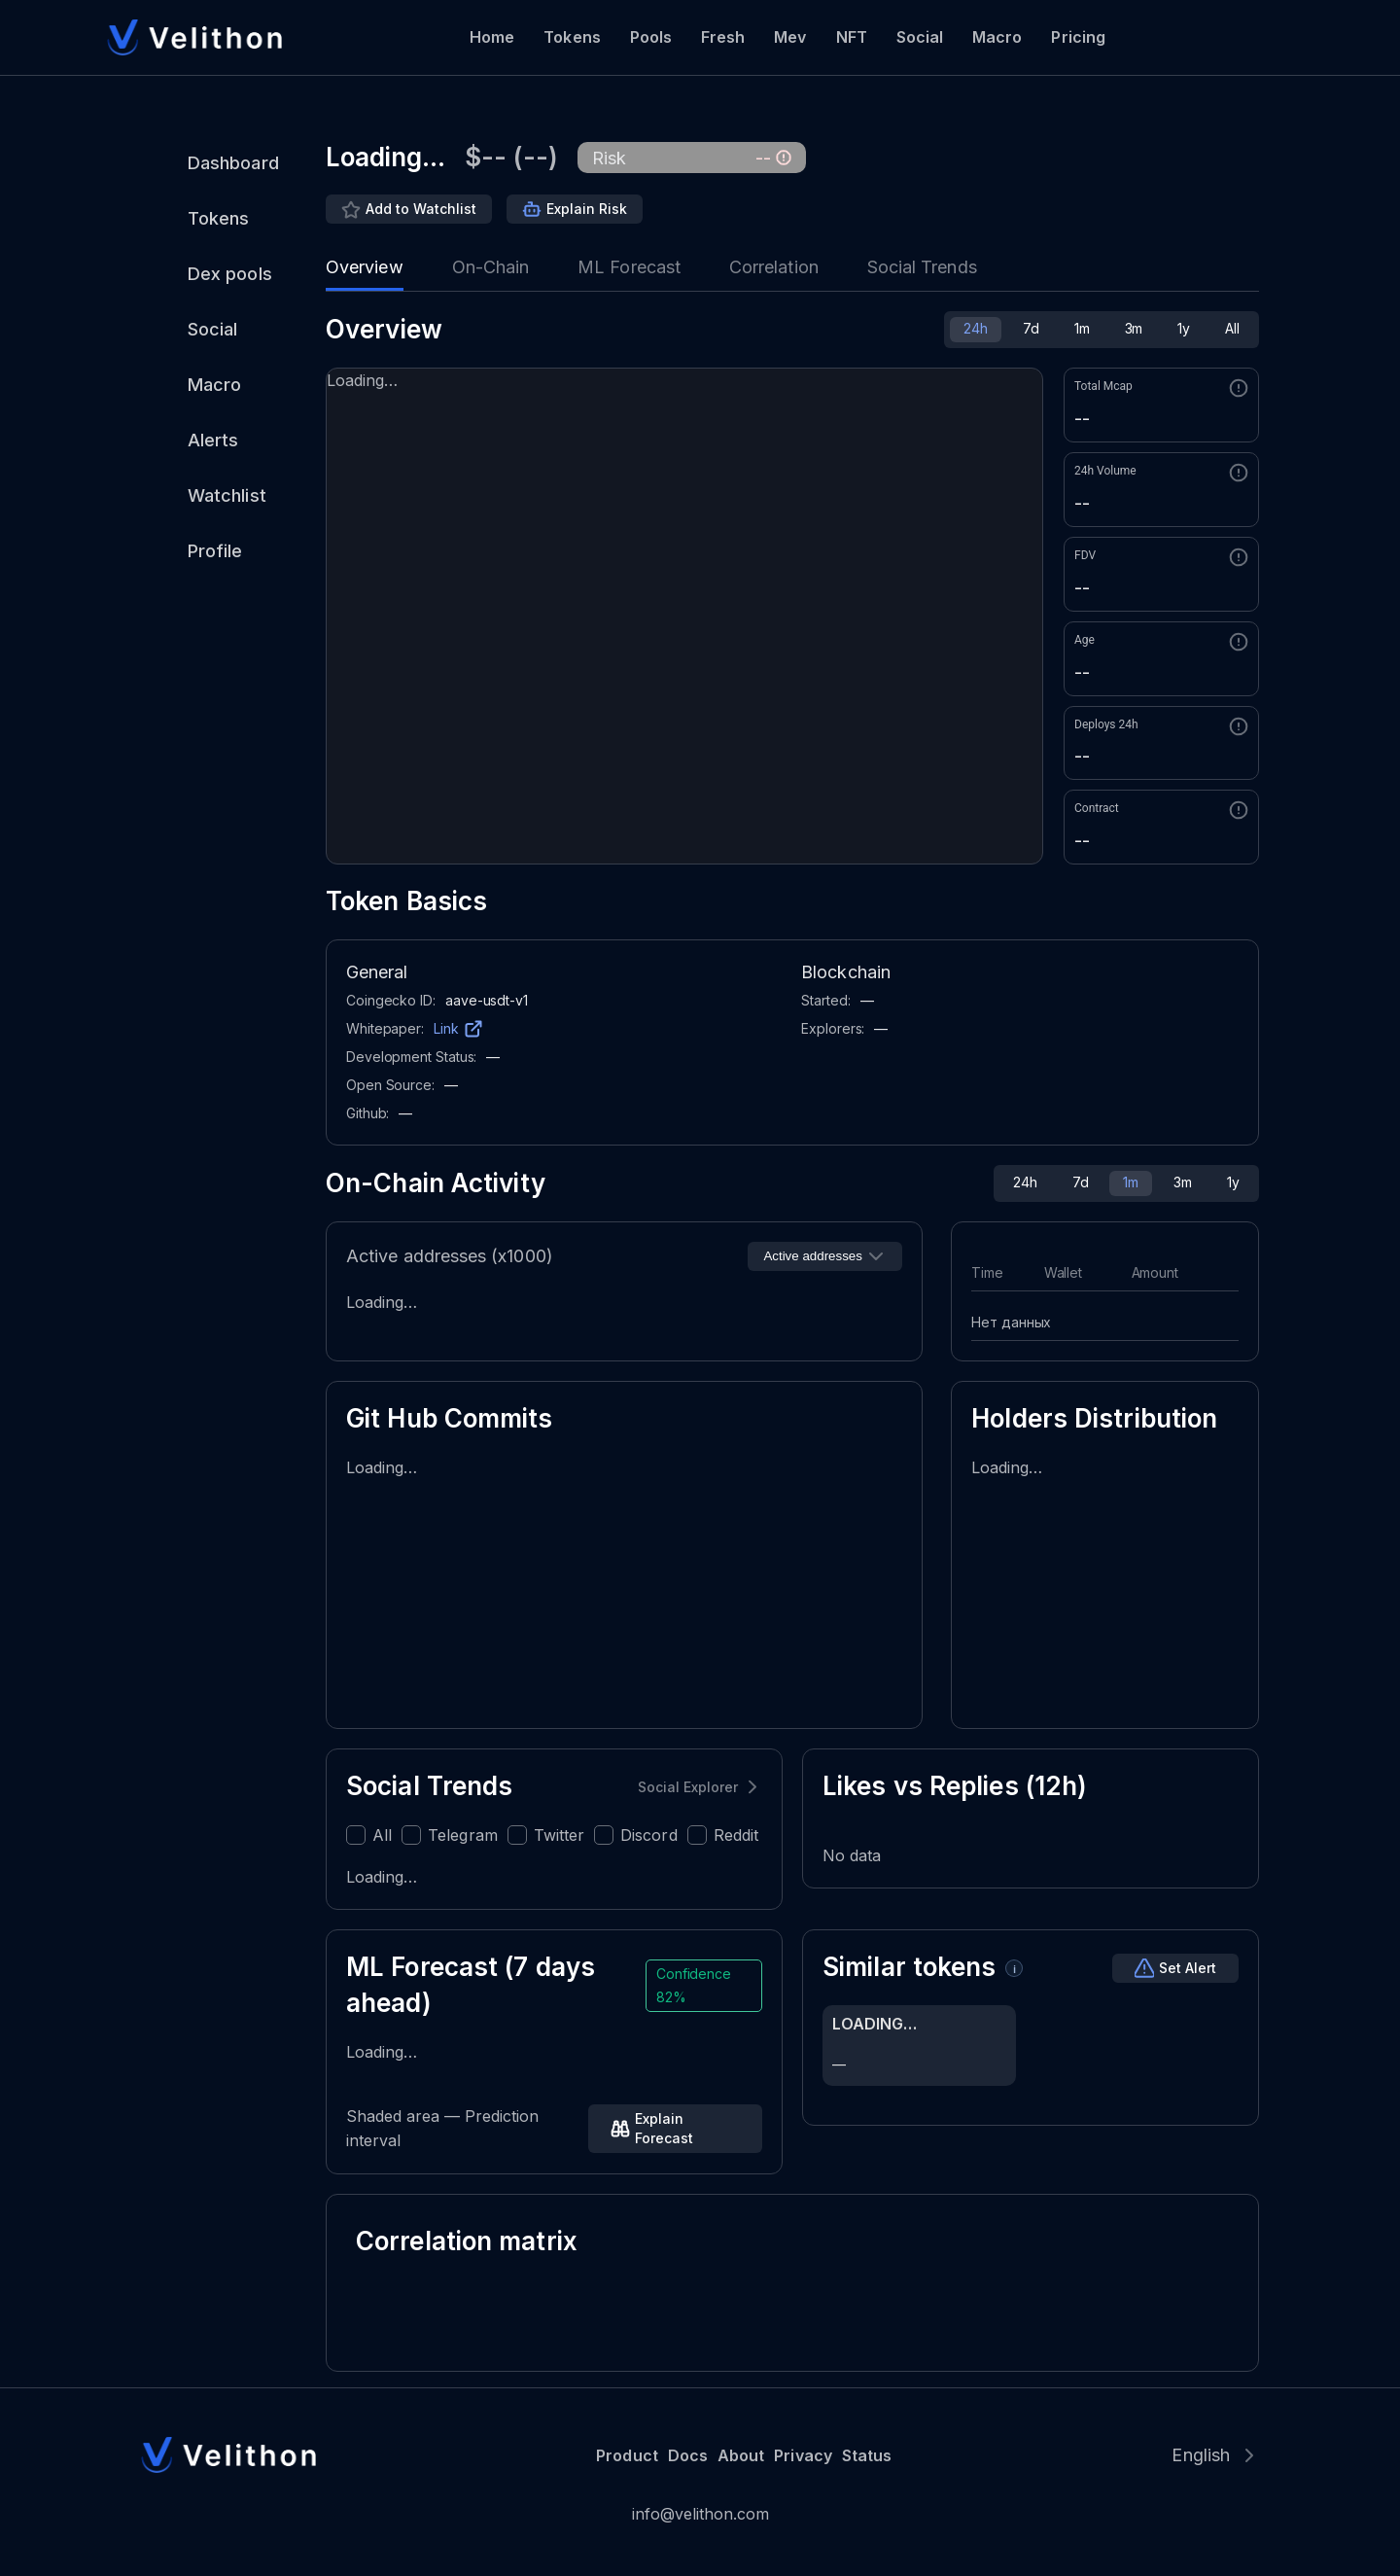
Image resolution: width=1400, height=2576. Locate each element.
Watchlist (227, 495)
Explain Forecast (664, 2128)
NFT (851, 37)
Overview (364, 267)
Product (626, 2455)
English (1201, 2455)
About (741, 2455)
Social (919, 37)
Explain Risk (586, 208)
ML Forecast (629, 267)
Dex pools (230, 274)
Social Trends (922, 267)
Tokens (571, 37)
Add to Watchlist (421, 208)
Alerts (213, 440)
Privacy (802, 2455)
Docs (688, 2455)
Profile (215, 551)
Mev (790, 37)
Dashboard (233, 163)
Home (492, 37)
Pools (651, 37)
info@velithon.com (700, 2513)
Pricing (1077, 37)
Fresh (723, 37)
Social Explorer (688, 1787)
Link (446, 1028)
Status (867, 2455)
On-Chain (491, 267)
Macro (997, 37)
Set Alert (1187, 1967)
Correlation (774, 267)
